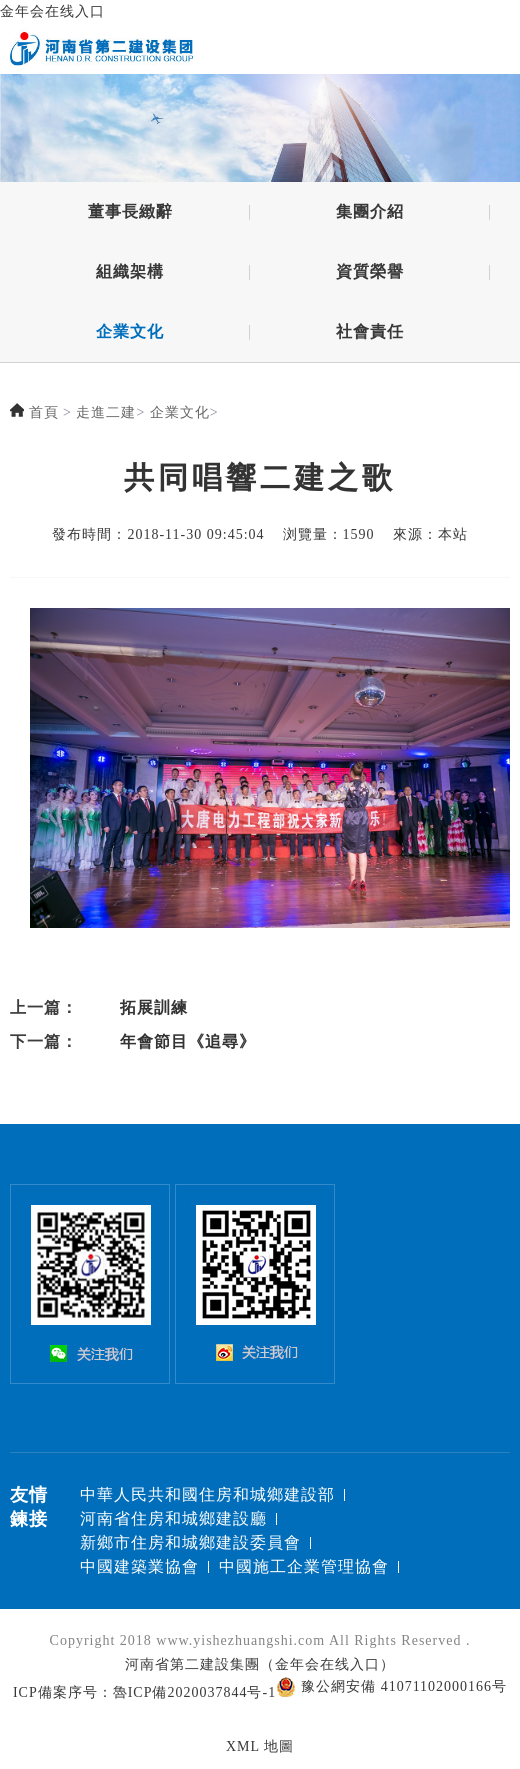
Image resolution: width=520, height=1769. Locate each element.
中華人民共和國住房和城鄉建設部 (207, 1494)
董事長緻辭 (130, 213)
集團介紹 (370, 213)
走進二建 (106, 413)
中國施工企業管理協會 (304, 1566)
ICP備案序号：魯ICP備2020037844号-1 (144, 1692)
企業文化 (130, 333)
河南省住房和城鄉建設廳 (173, 1518)
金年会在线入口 (52, 11)
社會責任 (370, 333)
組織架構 (130, 273)
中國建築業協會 (139, 1566)
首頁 (44, 413)
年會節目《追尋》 (188, 1041)
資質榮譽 (370, 273)
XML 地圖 (260, 1746)
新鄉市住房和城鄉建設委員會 (190, 1542)
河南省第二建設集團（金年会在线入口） (260, 1664)
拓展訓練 (154, 1007)
